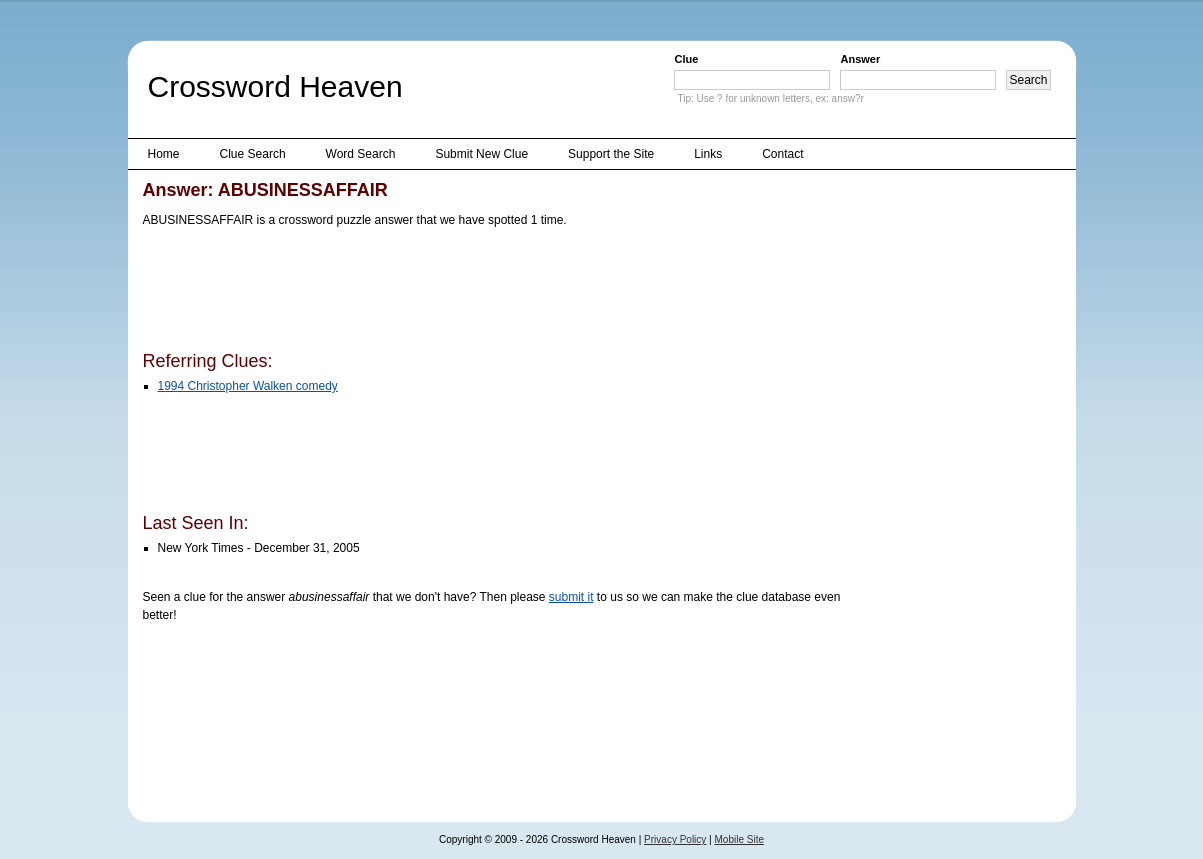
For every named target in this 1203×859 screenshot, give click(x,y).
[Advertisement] (507, 293)
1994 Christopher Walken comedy (248, 386)
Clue (686, 59)
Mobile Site (739, 839)
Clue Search (253, 154)
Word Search (361, 154)
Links (708, 154)
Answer (860, 59)
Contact (782, 154)
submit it (571, 597)
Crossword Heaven (275, 86)
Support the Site (611, 154)
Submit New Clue (481, 154)
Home (164, 154)
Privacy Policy (675, 839)
